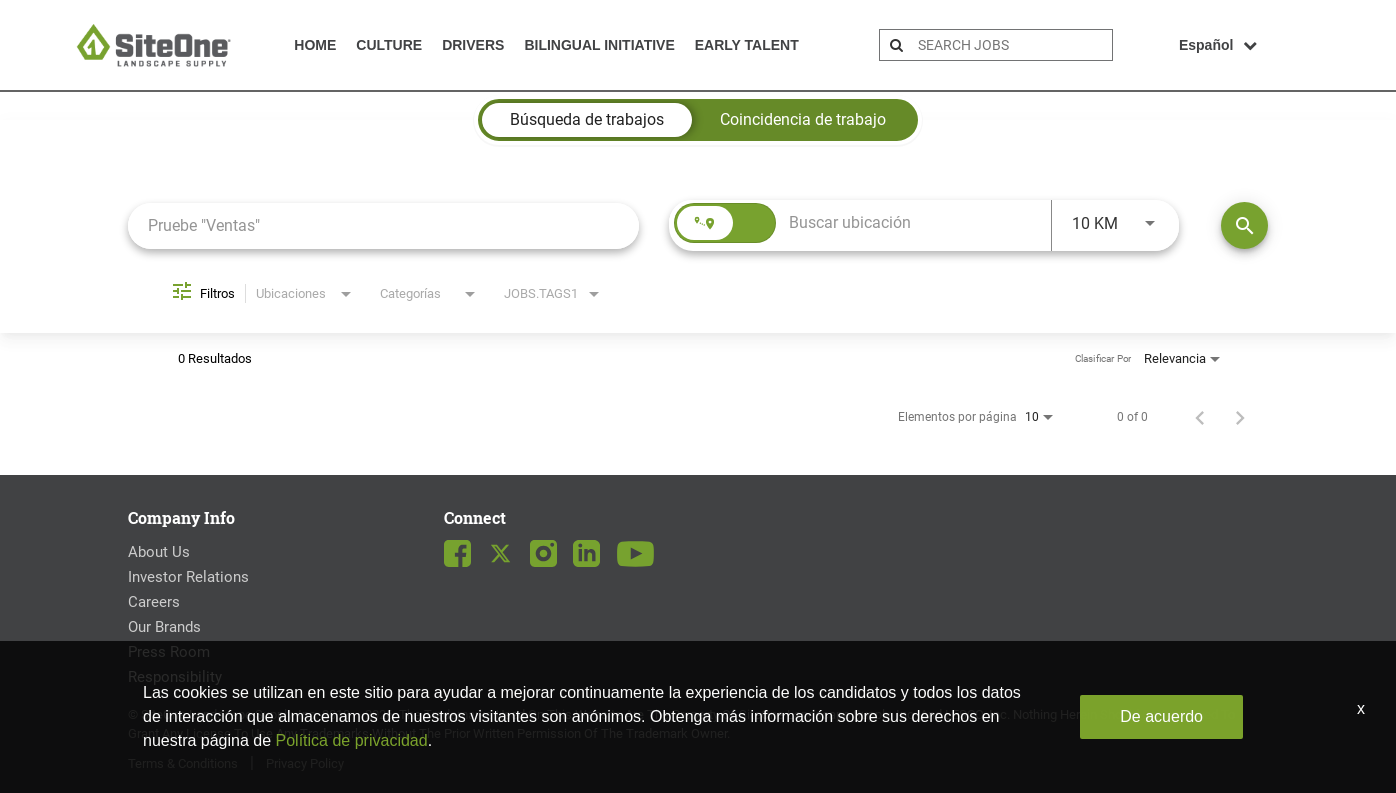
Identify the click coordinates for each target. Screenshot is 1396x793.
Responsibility (175, 677)
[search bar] (1012, 45)
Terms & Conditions (183, 763)
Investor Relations (188, 577)
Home (315, 45)
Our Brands (164, 627)
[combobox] (383, 225)
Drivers (473, 45)
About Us (159, 552)
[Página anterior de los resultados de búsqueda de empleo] (1200, 417)
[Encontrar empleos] (1244, 225)
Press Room (169, 652)
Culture (389, 45)
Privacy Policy (305, 763)
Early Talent (747, 45)
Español (1218, 45)
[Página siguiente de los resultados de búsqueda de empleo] (1240, 417)
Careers (154, 602)
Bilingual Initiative (599, 45)
